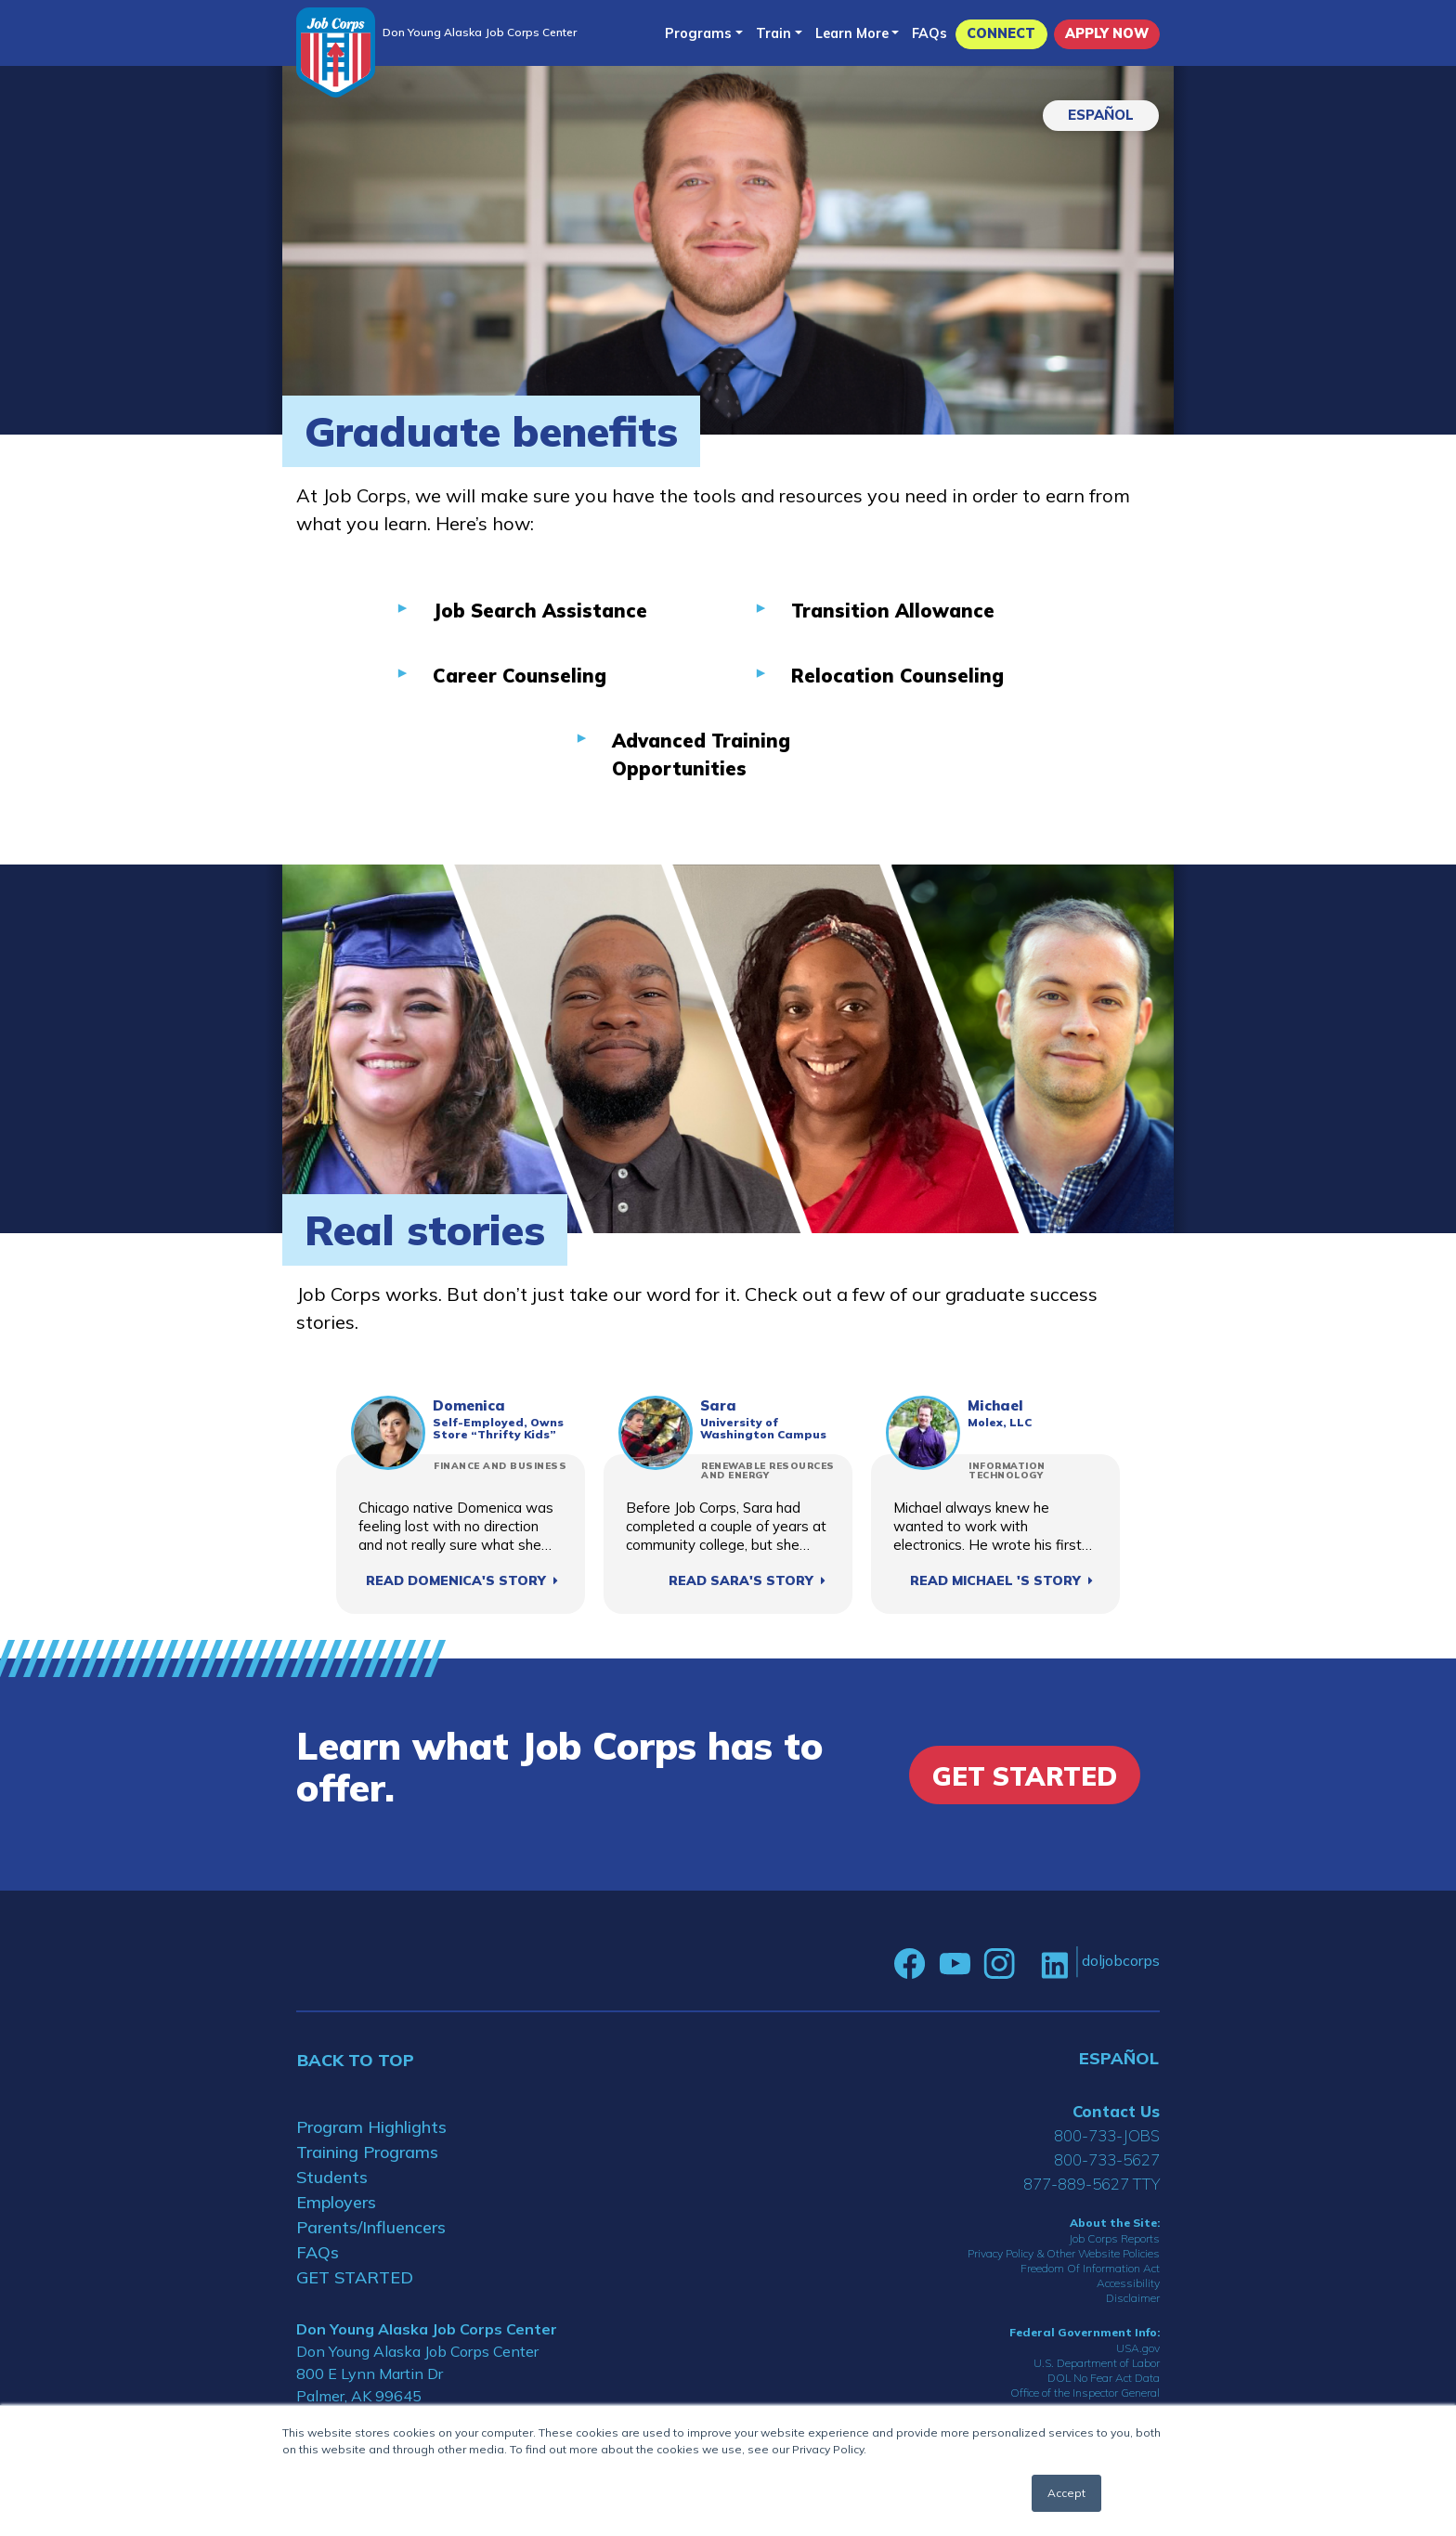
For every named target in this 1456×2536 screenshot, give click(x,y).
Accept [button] (1066, 2493)
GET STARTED (354, 2277)
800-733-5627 (1107, 2159)
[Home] (335, 52)
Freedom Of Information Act (1090, 2268)
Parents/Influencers (371, 2227)
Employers (336, 2202)
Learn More (852, 33)
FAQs (929, 33)
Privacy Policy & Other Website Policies (1064, 2253)
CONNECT (1001, 33)
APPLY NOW (1107, 33)
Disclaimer (1133, 2298)
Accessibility (1128, 2283)
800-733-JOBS (1107, 2135)
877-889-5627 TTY (1091, 2183)
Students (332, 2177)
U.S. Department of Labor (1097, 2363)
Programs (698, 33)
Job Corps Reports (1114, 2238)
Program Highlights (371, 2127)
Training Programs (367, 2152)
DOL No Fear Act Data (1103, 2378)
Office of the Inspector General (1085, 2392)
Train (773, 33)
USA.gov (1138, 2348)
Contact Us (1116, 2111)
